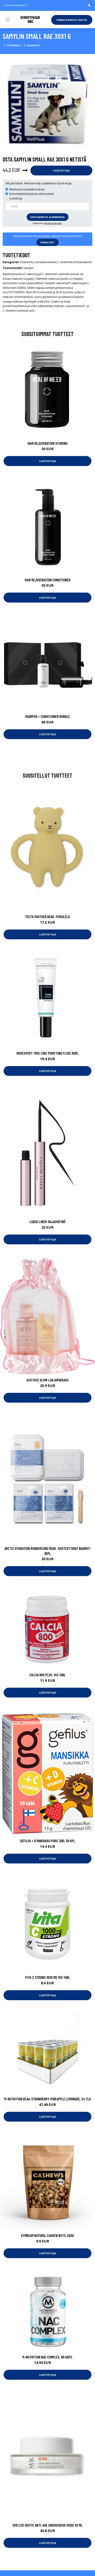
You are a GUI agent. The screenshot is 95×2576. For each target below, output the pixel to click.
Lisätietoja (61, 170)
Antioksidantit (82, 262)
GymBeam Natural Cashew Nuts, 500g (47, 2235)
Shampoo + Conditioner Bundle (47, 716)
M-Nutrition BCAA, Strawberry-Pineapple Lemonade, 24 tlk (47, 2099)
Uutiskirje (15, 198)
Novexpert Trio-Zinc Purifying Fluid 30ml (47, 1053)
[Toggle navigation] (7, 19)
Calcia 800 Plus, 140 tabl (47, 1675)
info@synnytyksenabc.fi (16, 5)
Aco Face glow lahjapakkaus (48, 1380)
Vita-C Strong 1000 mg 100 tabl (47, 1977)
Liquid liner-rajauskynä (47, 1221)
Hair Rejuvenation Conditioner (47, 580)
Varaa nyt (47, 242)
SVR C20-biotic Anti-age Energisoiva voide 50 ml (47, 2525)
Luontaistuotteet (44, 262)
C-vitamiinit (32, 45)
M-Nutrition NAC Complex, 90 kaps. (47, 2357)
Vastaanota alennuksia (47, 217)
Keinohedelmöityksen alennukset (31, 194)
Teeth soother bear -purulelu (47, 916)
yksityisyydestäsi (53, 223)
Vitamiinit (13, 45)
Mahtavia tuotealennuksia (26, 189)
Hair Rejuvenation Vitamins (48, 443)
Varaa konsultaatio (71, 20)
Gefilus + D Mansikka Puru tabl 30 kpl (47, 1840)
